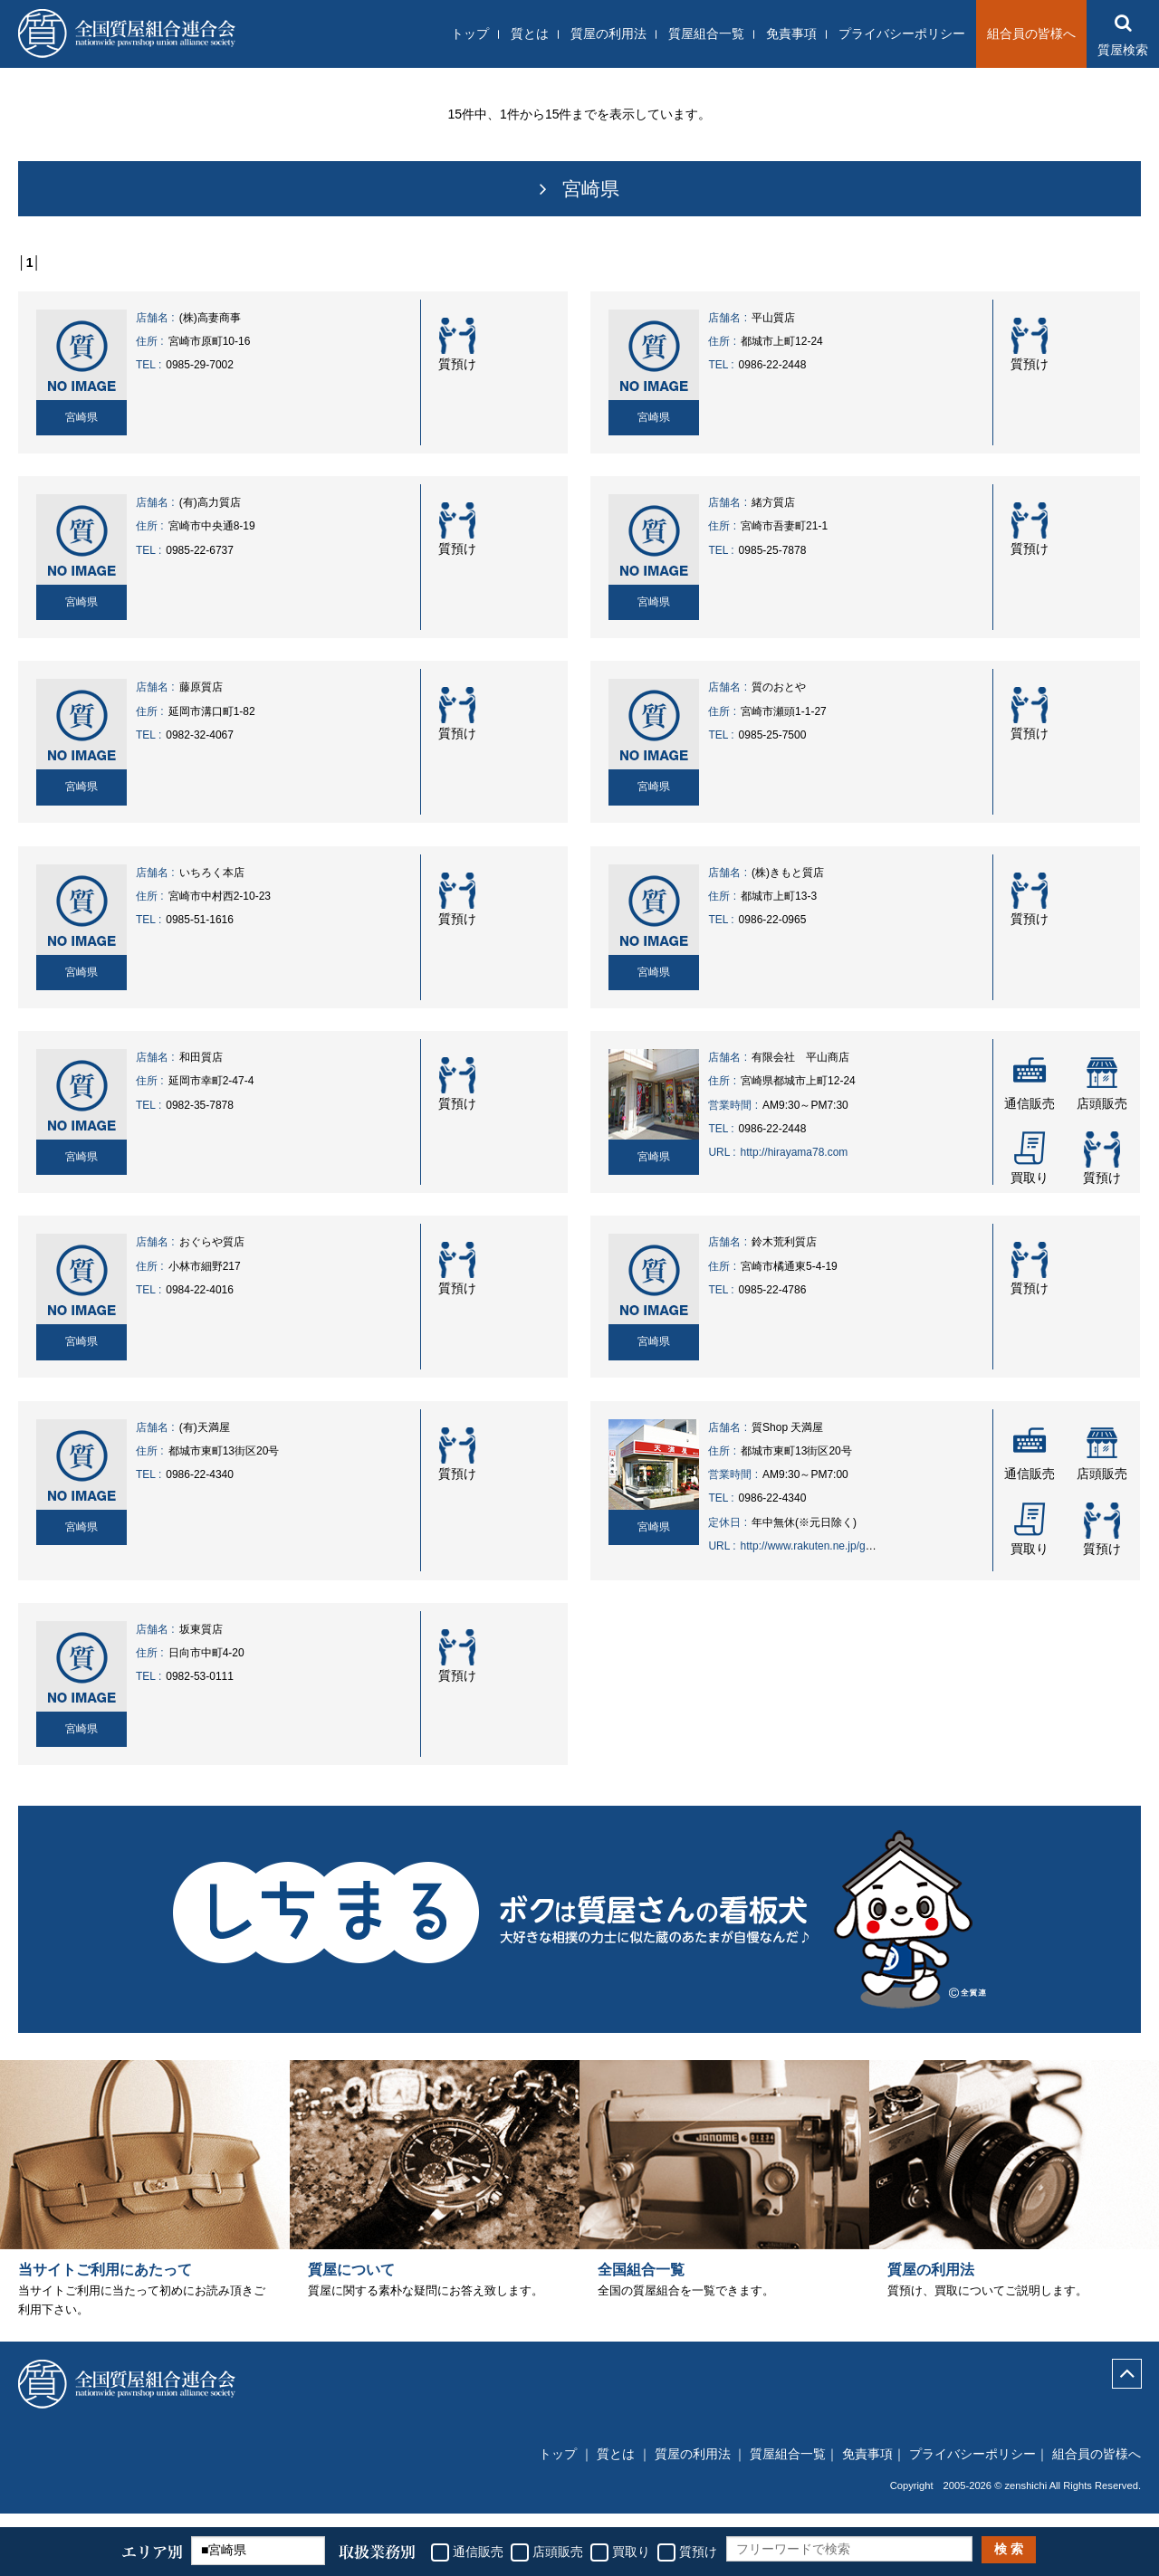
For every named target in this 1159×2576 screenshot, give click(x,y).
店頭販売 (557, 2551)
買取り (631, 2551)
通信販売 (478, 2551)
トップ (470, 33)
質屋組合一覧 (706, 33)
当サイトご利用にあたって (105, 2285)
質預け (698, 2551)
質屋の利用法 (608, 33)
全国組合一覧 (641, 2285)
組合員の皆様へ (1031, 33)
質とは (530, 33)
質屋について (351, 2285)
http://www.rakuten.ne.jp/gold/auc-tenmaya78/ (851, 1546)
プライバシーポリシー (901, 33)
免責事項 (791, 33)
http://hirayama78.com (794, 1152)
